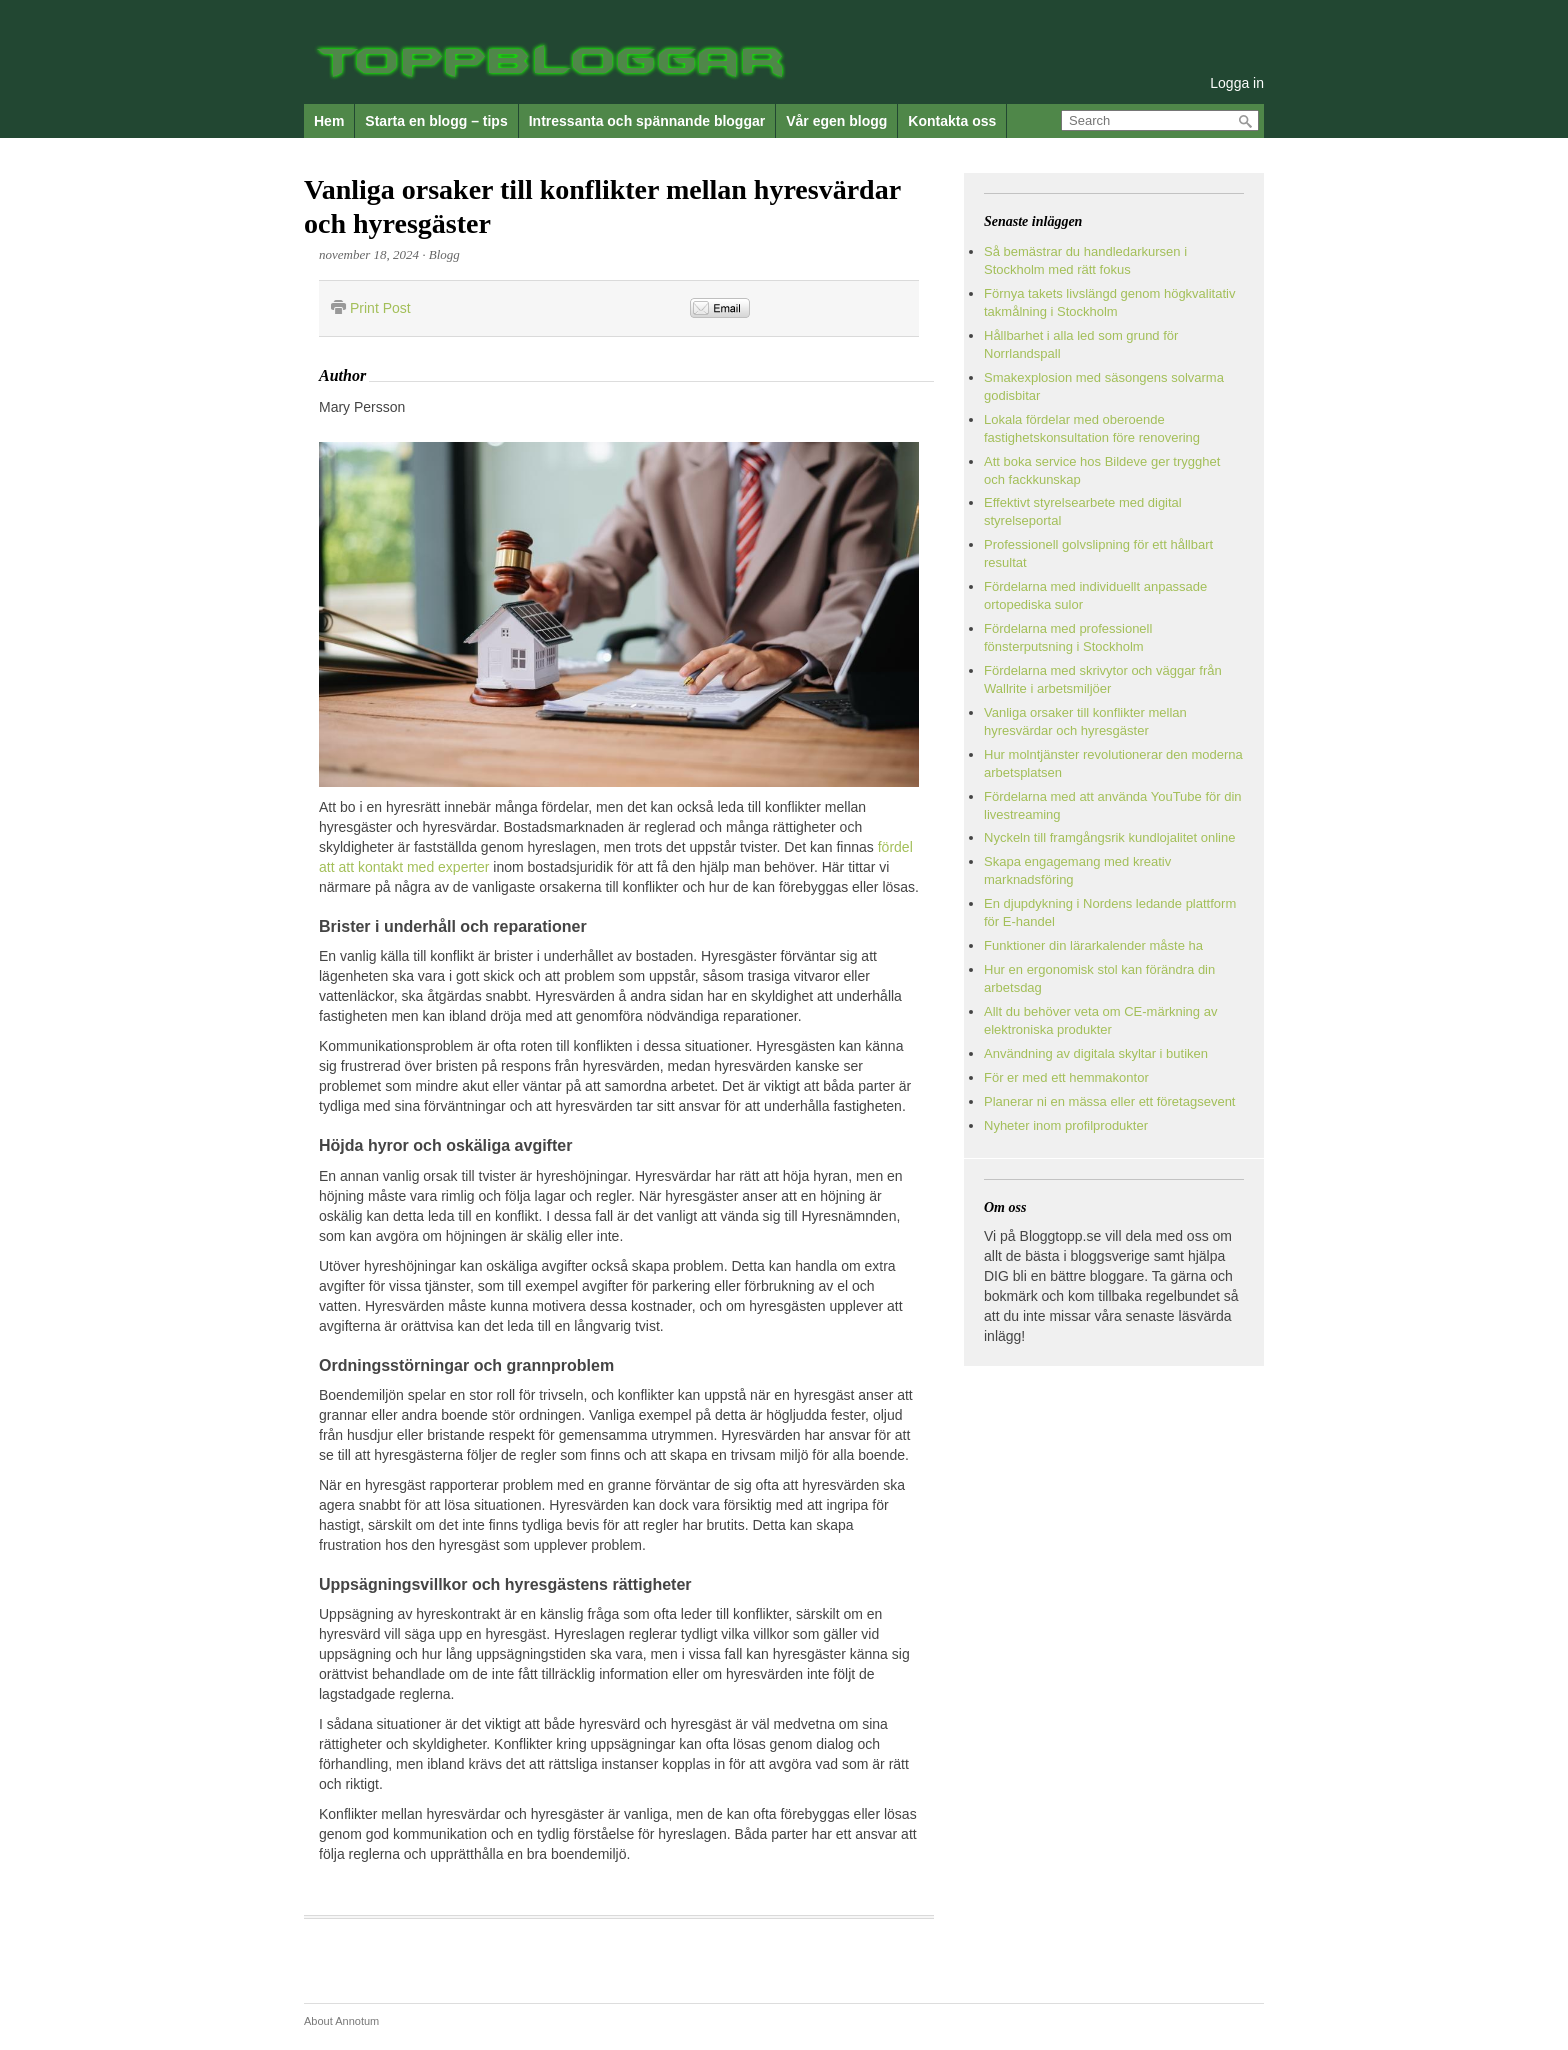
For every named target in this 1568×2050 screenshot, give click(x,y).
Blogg (444, 254)
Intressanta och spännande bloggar (647, 121)
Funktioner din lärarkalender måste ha (1093, 945)
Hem (329, 121)
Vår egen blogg (836, 121)
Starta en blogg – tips (436, 121)
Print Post (380, 308)
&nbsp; (862, 308)
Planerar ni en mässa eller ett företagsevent (1109, 1101)
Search (1246, 121)
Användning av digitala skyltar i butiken (1096, 1053)
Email (720, 308)
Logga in (1237, 83)
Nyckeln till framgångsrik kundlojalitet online (1109, 837)
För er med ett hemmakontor (1066, 1077)
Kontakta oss (952, 121)
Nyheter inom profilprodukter (1066, 1125)
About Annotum (341, 2021)
